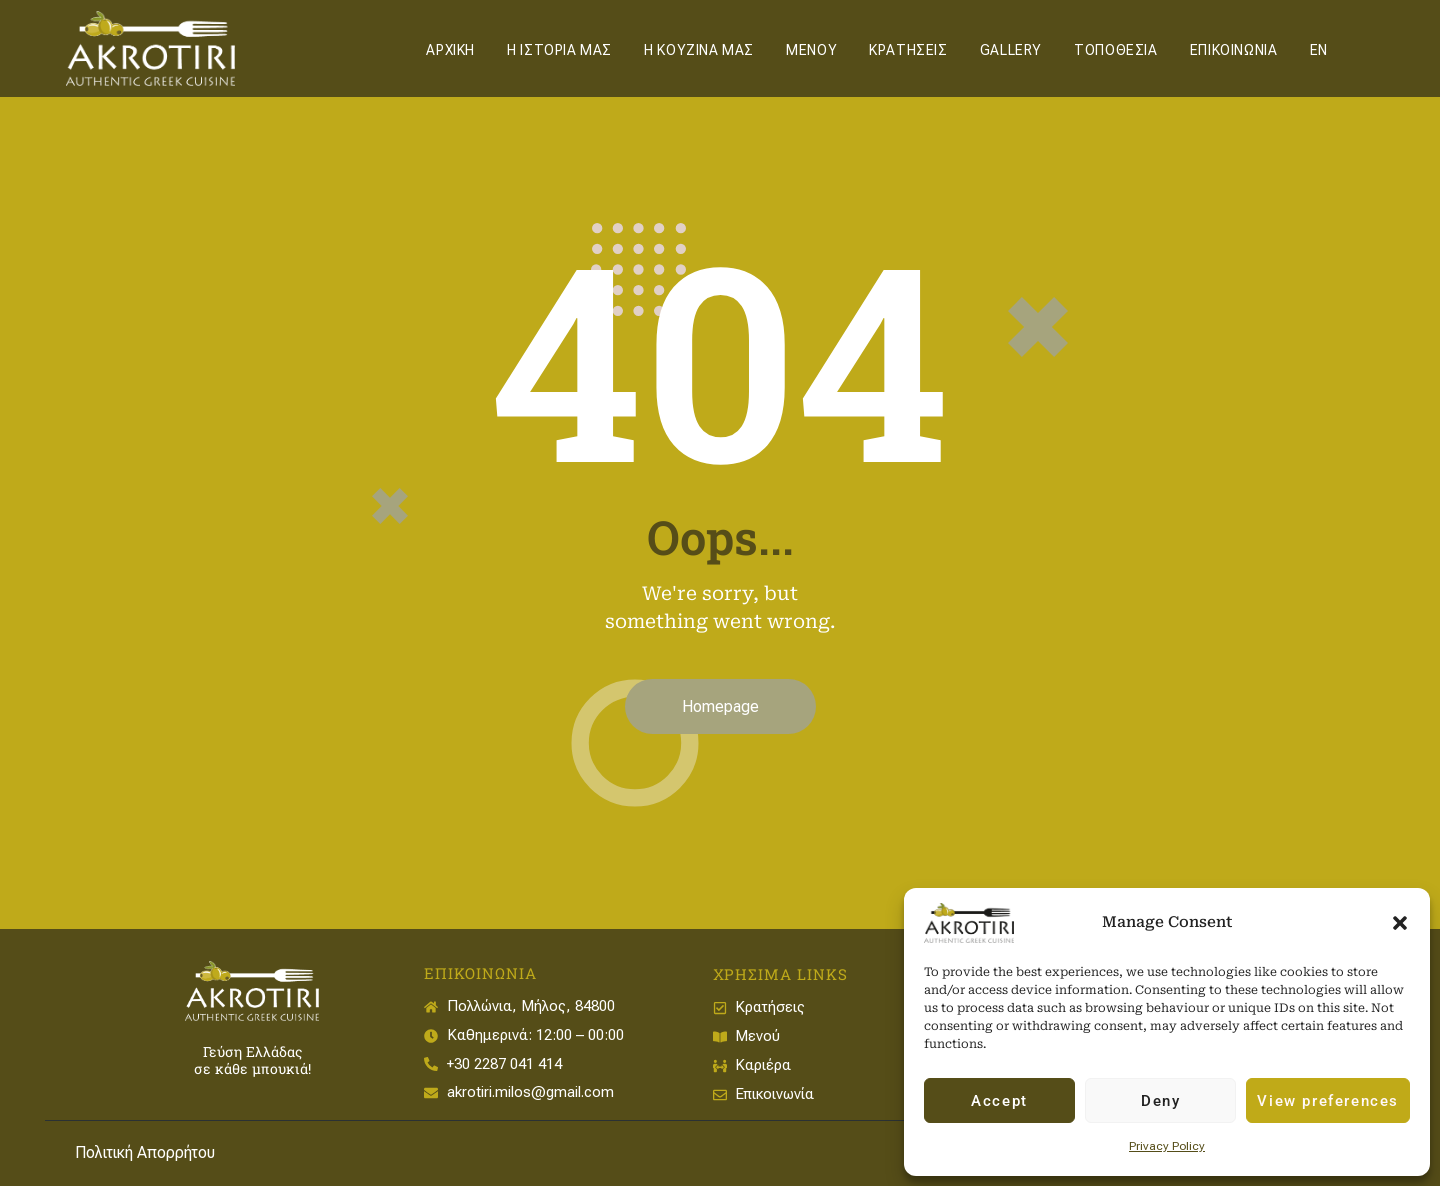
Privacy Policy (1167, 1146)
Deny (1160, 1101)
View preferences (1328, 1101)
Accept (999, 1101)
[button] (1400, 923)
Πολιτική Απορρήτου (145, 1152)
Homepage (720, 706)
